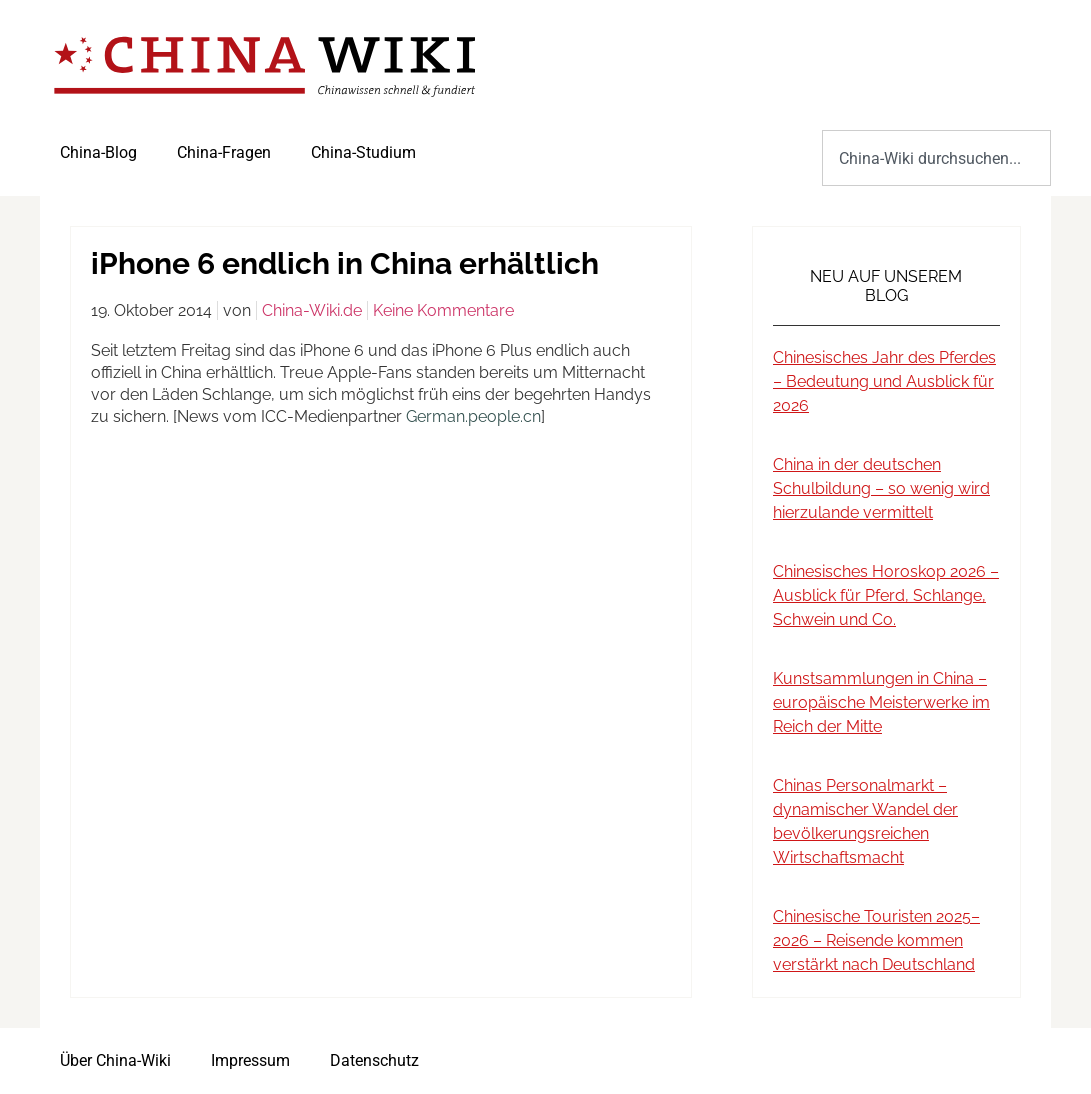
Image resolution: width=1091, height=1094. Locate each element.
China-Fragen (224, 152)
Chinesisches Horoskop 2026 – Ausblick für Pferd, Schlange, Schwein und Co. (886, 595)
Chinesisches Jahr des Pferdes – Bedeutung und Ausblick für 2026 (884, 381)
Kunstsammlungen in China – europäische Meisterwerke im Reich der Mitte (881, 702)
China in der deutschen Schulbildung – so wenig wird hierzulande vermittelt (881, 488)
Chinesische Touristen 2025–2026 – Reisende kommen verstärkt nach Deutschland (876, 940)
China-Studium (363, 152)
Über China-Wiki (115, 1060)
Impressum (250, 1060)
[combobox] (936, 158)
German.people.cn (473, 416)
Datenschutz (374, 1060)
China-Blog (98, 152)
